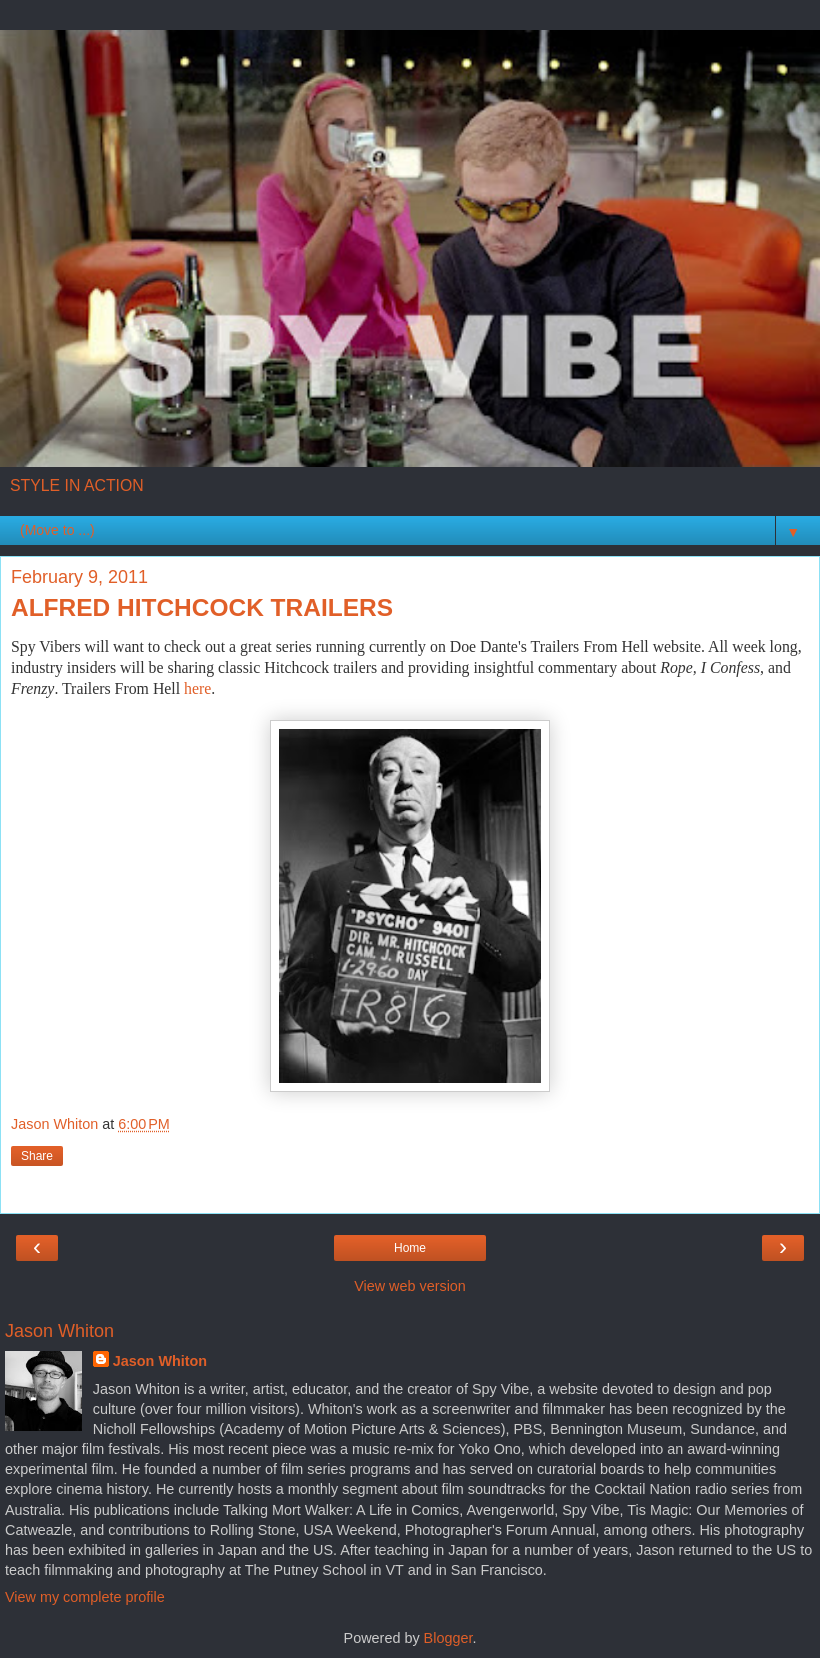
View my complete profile (85, 1597)
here (197, 688)
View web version (410, 1286)
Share (37, 1156)
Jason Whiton (160, 1361)
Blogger (448, 1638)
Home (410, 1248)
